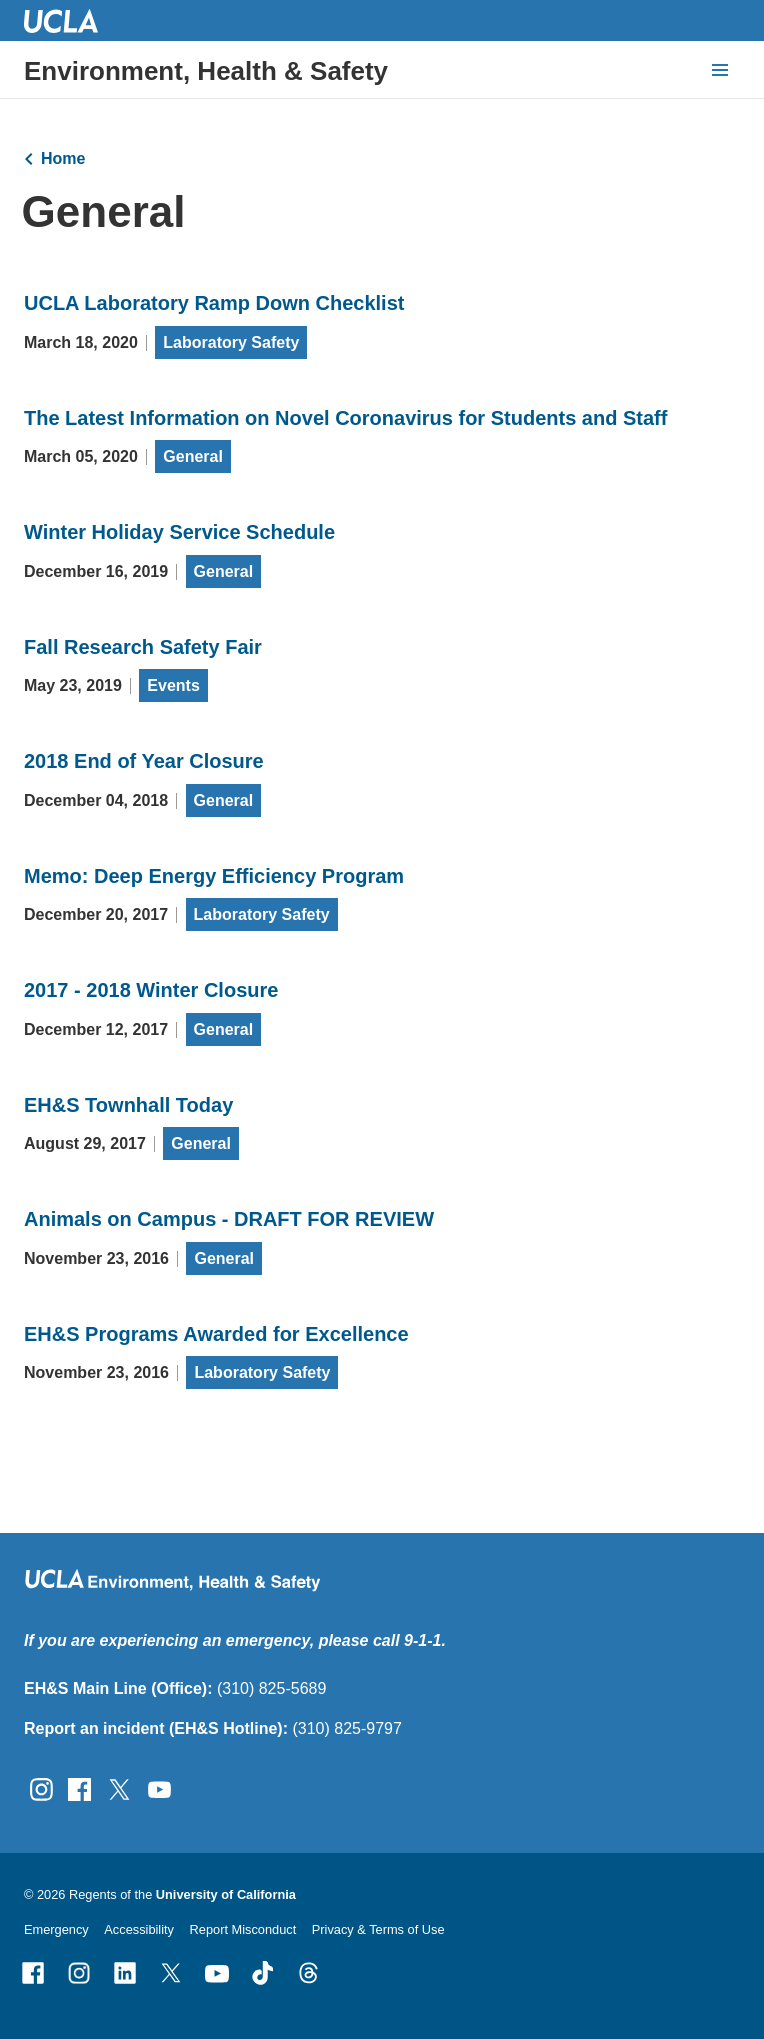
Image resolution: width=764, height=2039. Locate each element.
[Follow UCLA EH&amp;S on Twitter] (119, 1787)
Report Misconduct (243, 1929)
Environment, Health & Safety (206, 71)
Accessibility (139, 1929)
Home (63, 158)
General (193, 456)
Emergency (56, 1929)
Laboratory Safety (231, 342)
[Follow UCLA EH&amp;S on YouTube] (159, 1787)
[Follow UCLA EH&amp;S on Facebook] (79, 1787)
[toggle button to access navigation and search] (720, 70)
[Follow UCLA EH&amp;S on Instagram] (41, 1787)
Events (173, 685)
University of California (226, 1894)
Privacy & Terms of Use (378, 1929)
